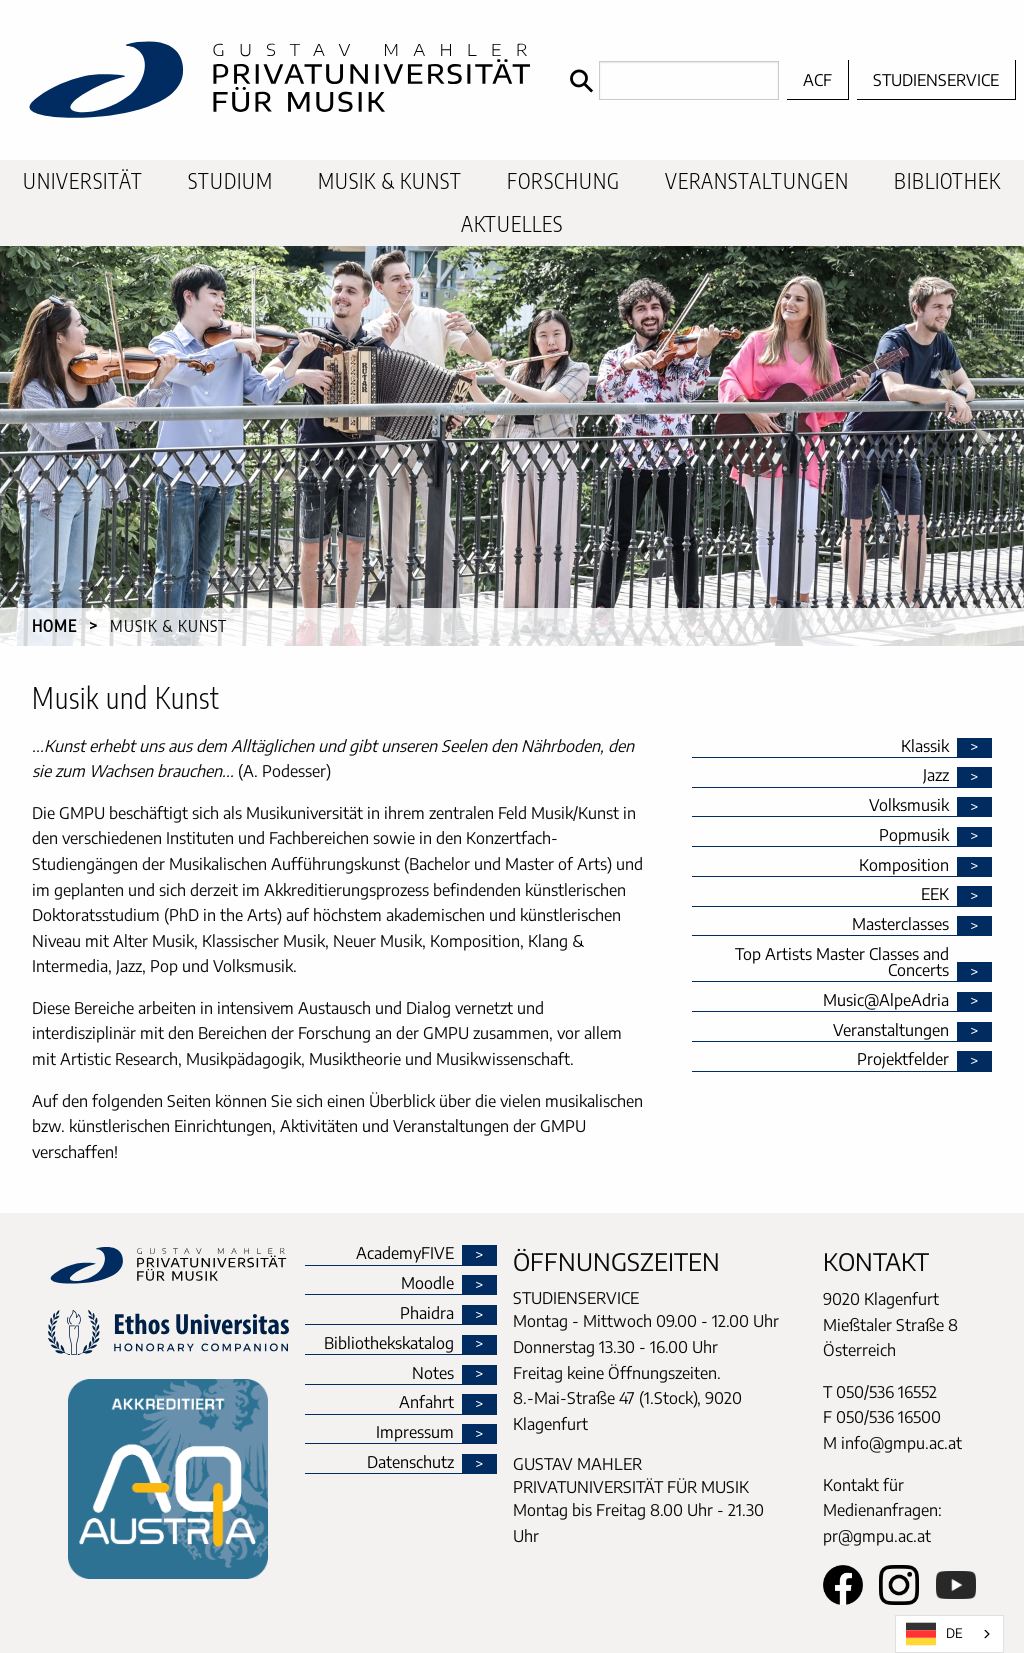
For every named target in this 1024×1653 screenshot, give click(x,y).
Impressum (415, 1433)
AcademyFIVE (405, 1254)
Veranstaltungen (891, 1031)
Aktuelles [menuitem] (512, 224)
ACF (817, 80)
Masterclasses (900, 925)
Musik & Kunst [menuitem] (390, 181)
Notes (433, 1374)
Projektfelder (903, 1060)
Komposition (904, 866)
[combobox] (949, 1634)
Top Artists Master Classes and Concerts (842, 963)
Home (54, 626)
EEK (935, 895)
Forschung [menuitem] (563, 181)
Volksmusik (909, 806)
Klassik (925, 747)
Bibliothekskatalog (389, 1344)
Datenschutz (410, 1463)
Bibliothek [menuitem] (947, 181)
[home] (280, 80)
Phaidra (427, 1314)
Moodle (427, 1284)
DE (934, 1634)
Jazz (936, 776)
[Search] (669, 80)
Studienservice (936, 80)
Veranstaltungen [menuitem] (757, 181)
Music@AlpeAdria (886, 1001)
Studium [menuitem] (230, 181)
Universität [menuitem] (83, 181)
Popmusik (914, 836)
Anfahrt (426, 1403)
